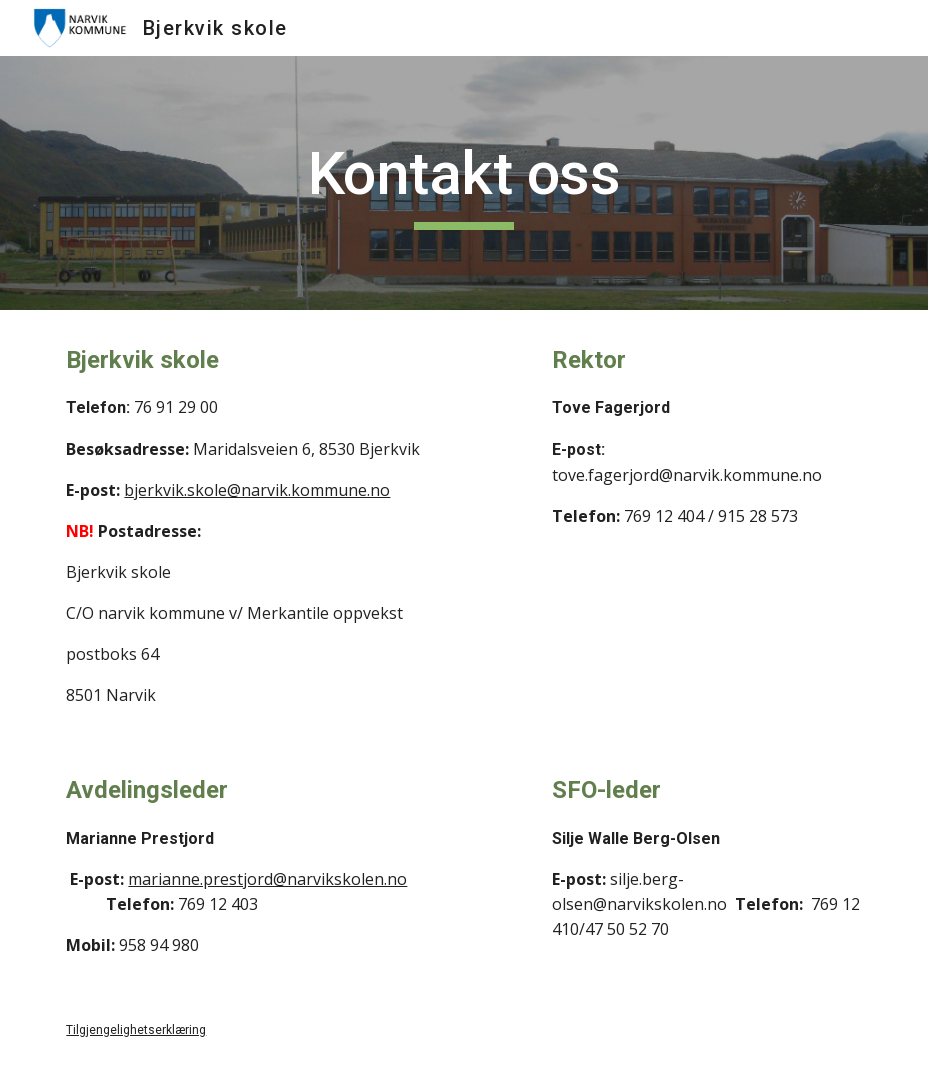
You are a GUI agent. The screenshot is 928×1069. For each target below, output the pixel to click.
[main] (464, 183)
